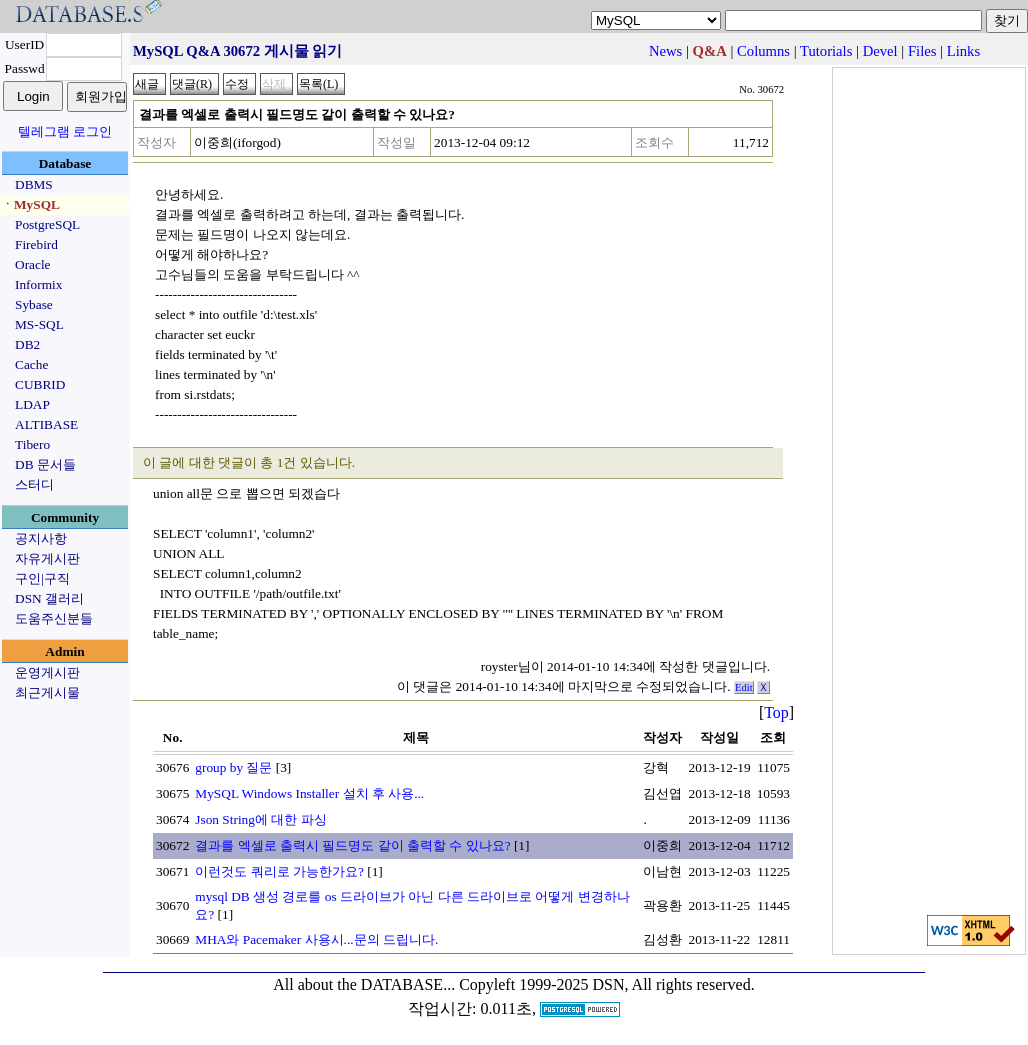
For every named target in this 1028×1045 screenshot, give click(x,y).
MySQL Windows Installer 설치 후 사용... (309, 793)
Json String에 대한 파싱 (260, 819)
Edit (744, 687)
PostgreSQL (47, 224)
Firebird (36, 244)
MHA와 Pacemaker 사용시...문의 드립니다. (316, 939)
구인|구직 (42, 578)
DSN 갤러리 (49, 598)
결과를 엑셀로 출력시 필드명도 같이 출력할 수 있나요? (352, 845)
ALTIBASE (46, 424)
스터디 (34, 484)
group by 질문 (233, 767)
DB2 (27, 344)
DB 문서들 (45, 464)
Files (922, 51)
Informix (38, 284)
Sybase (34, 304)
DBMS (34, 184)
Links (963, 51)
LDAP (32, 404)
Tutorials (826, 51)
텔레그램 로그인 (65, 131)
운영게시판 (47, 672)
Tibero (32, 444)
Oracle (33, 264)
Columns (763, 51)
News (665, 51)
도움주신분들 (54, 618)
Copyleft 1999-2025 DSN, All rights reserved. (607, 984)
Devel (880, 51)
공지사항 (41, 538)
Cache (31, 364)
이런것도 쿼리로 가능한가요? (279, 871)
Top (776, 712)
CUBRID (40, 384)
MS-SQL (39, 324)
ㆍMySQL (30, 204)
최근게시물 (47, 692)
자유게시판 (47, 558)
